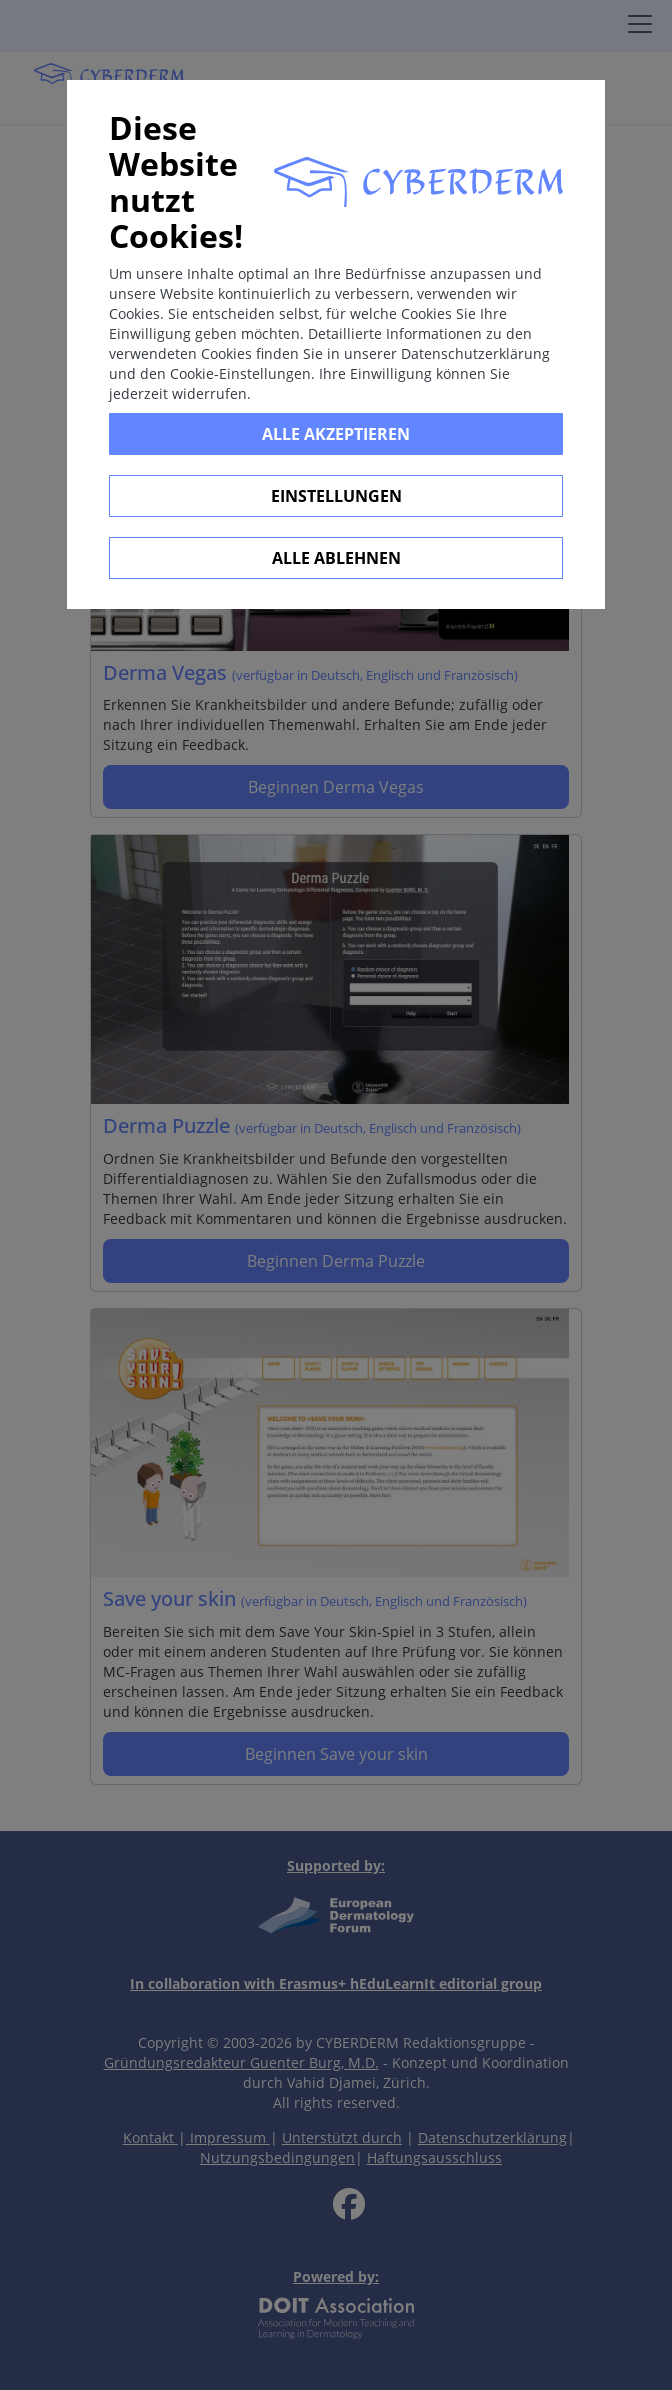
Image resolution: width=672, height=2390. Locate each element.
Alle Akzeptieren (336, 434)
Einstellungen (336, 496)
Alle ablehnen (336, 558)
